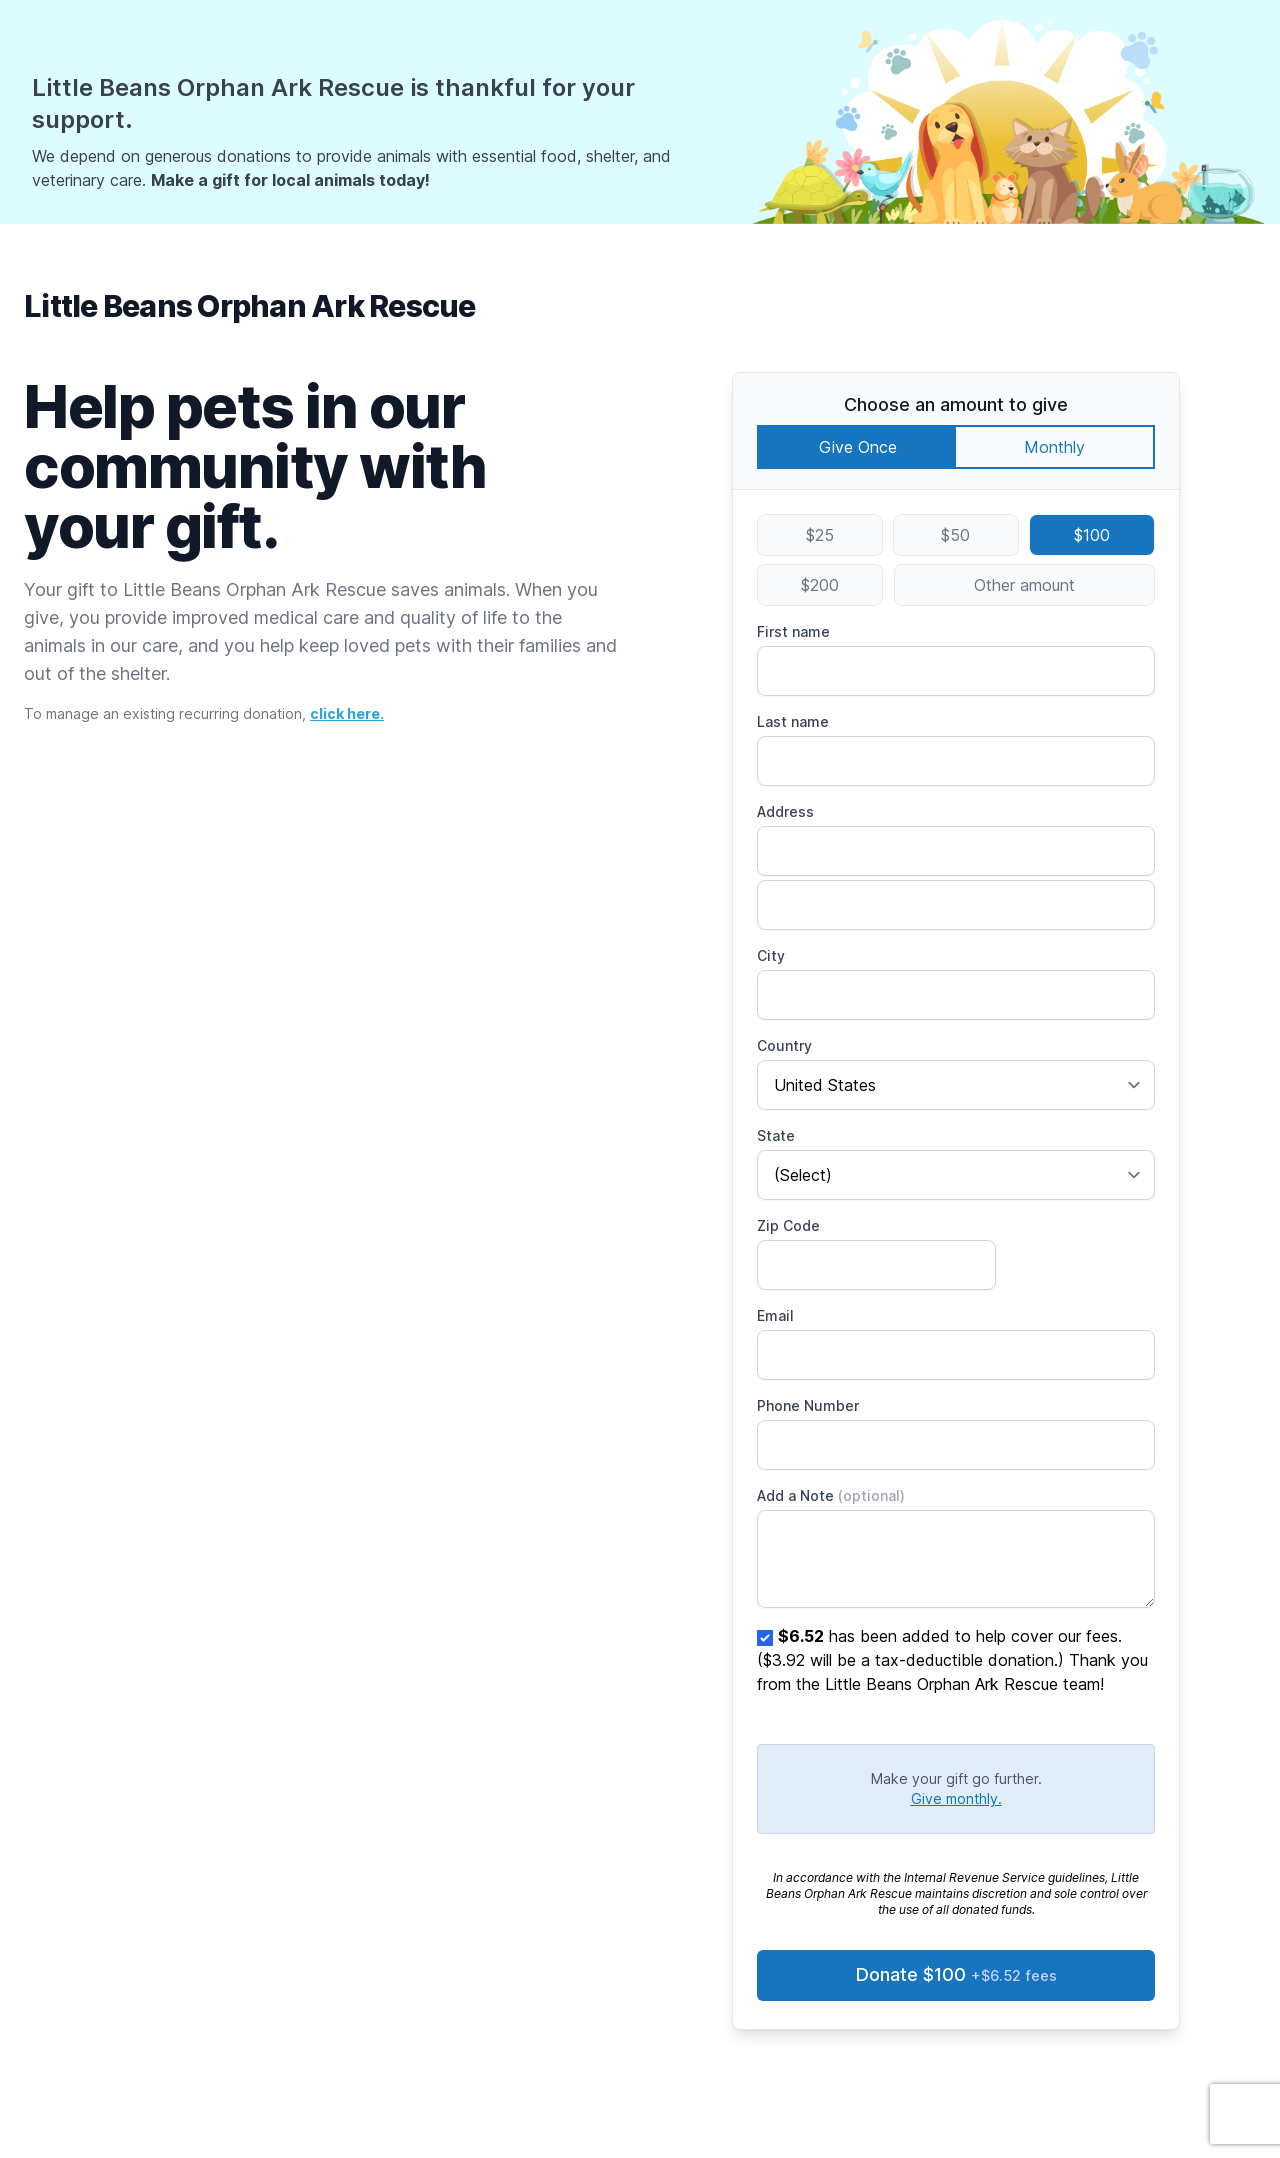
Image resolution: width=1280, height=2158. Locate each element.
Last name (793, 721)
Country (784, 1045)
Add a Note (831, 1495)
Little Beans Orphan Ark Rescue (250, 306)
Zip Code (788, 1225)
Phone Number (808, 1405)
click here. (347, 713)
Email (775, 1315)
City (771, 955)
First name (793, 631)
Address (785, 811)
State (776, 1135)
